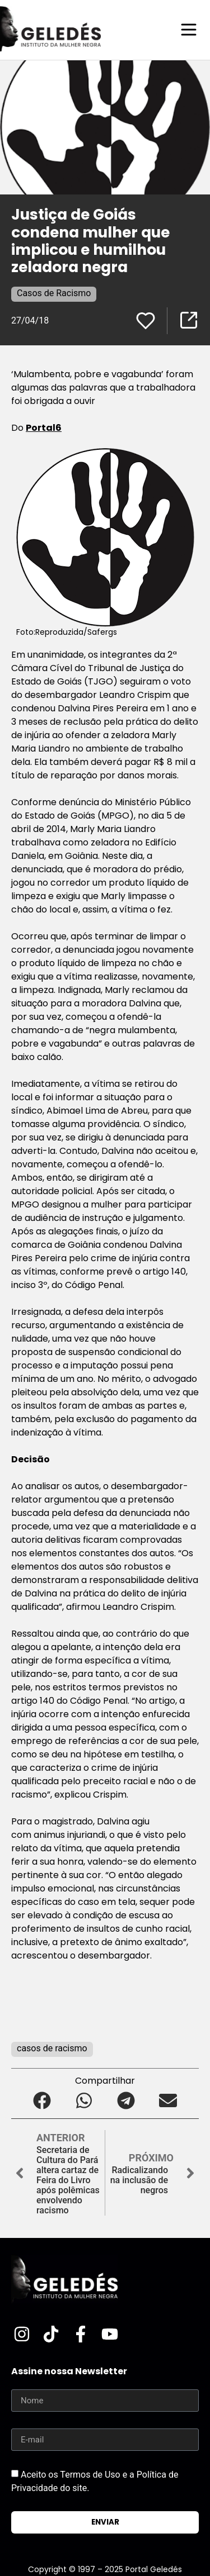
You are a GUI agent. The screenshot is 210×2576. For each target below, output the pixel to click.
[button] (42, 2100)
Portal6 (44, 427)
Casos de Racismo (54, 293)
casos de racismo (52, 2048)
